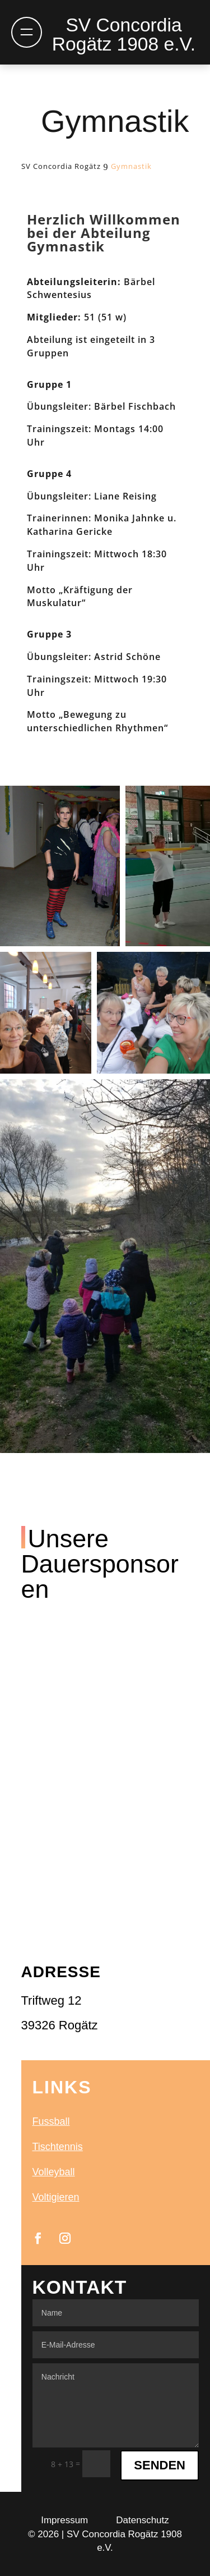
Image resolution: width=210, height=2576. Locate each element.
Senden (159, 2465)
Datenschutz (142, 2520)
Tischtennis (57, 2146)
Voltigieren (56, 2197)
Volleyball (53, 2172)
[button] (60, 866)
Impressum (64, 2520)
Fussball (51, 2121)
